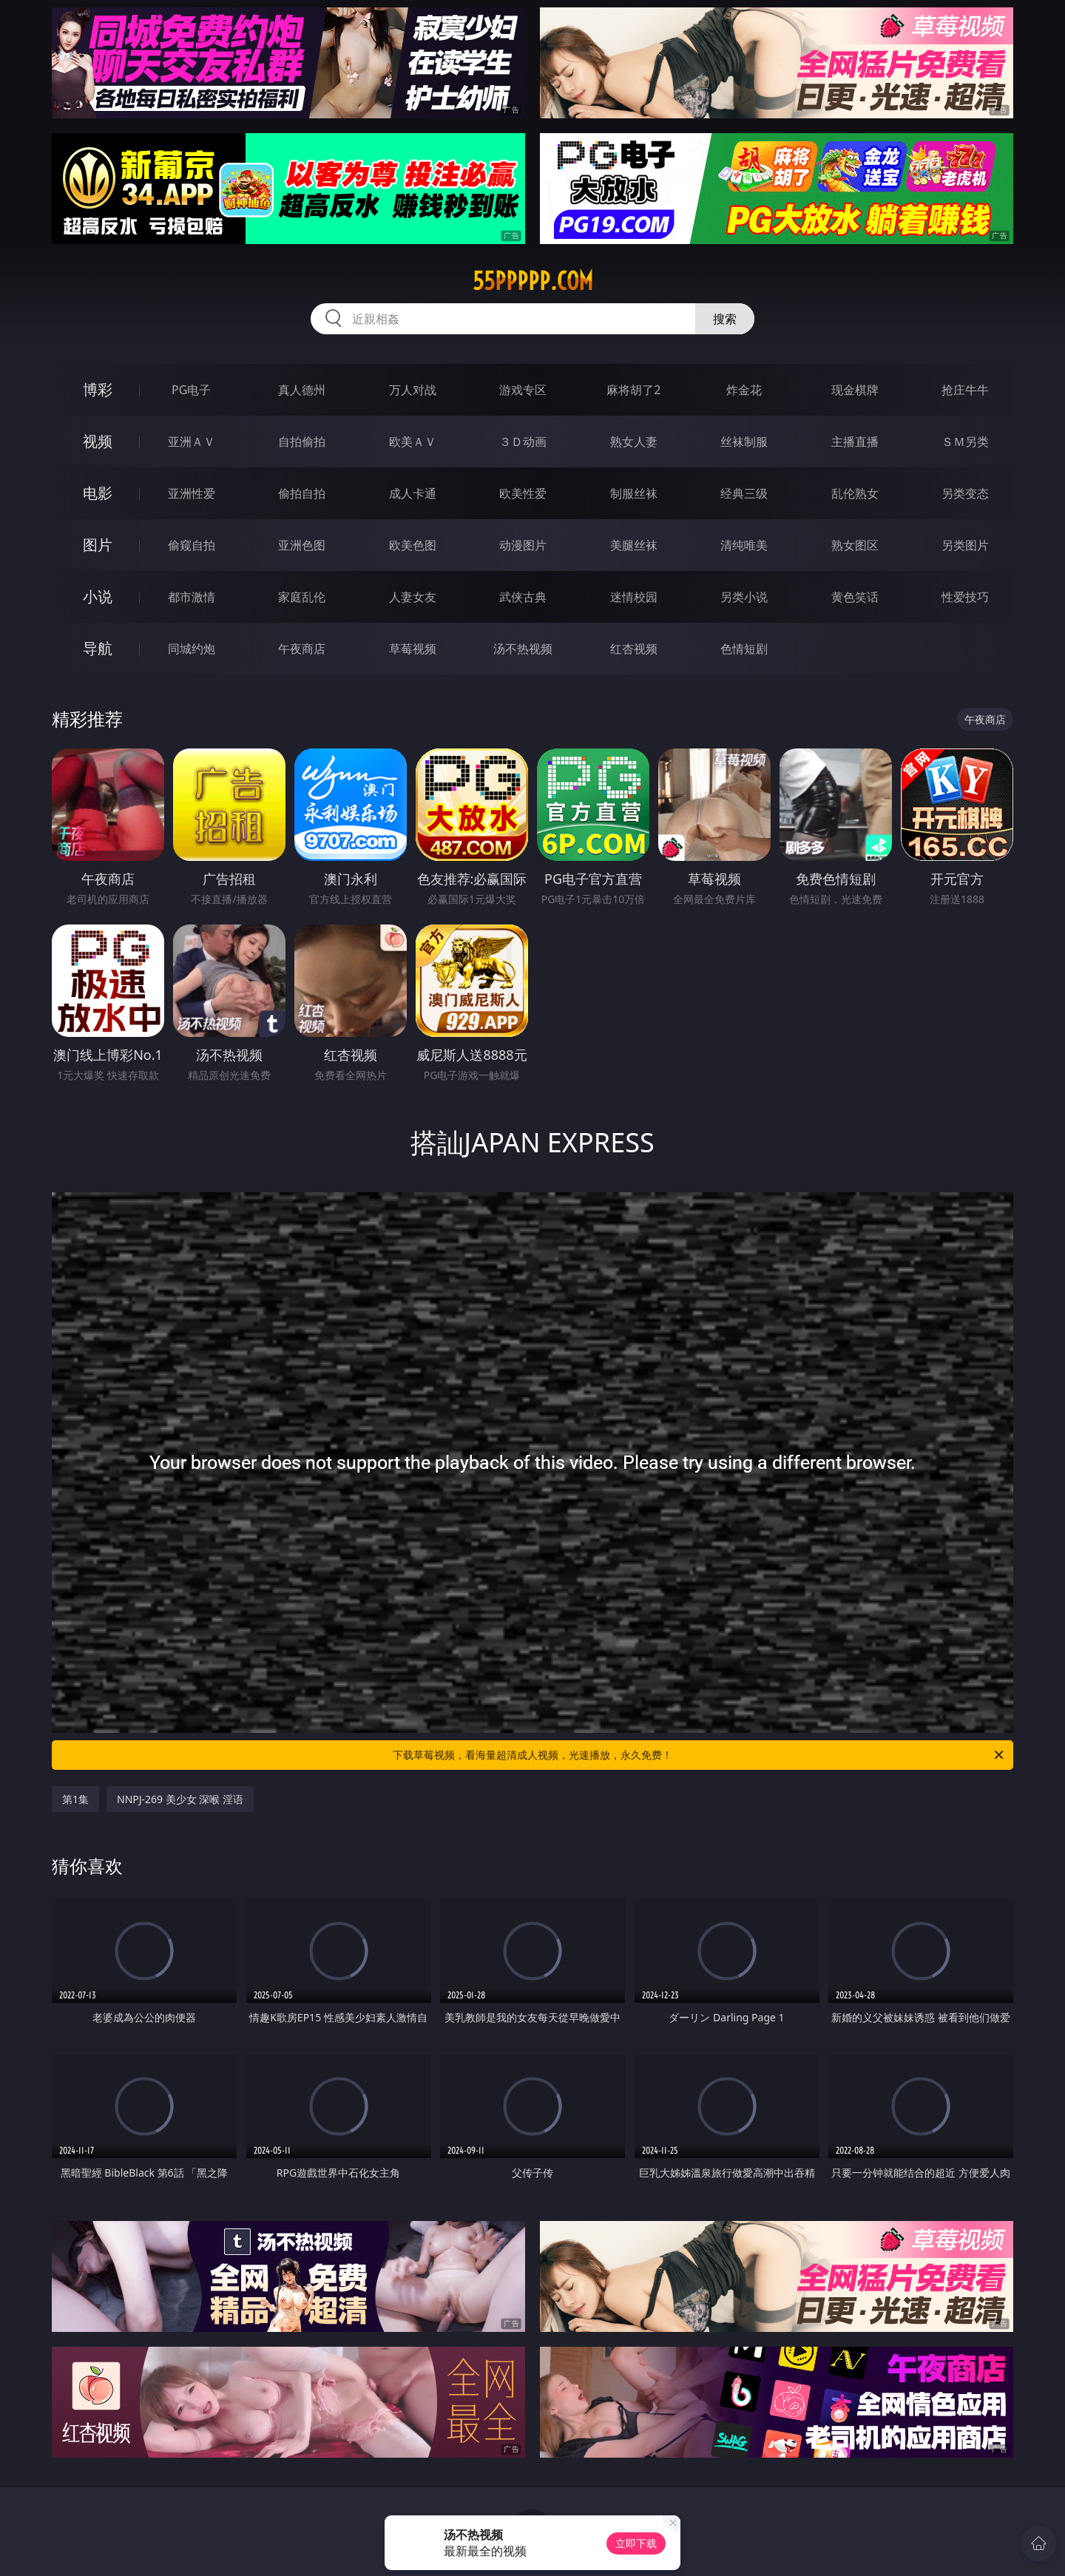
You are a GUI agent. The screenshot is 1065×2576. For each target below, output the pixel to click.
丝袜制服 (744, 441)
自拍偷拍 (301, 441)
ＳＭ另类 (965, 441)
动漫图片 (523, 545)
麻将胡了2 (633, 390)
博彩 (97, 389)
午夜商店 (301, 648)
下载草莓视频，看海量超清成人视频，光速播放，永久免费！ (699, 1755)
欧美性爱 (523, 493)
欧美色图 (412, 545)
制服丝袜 (633, 493)
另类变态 (965, 493)
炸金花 (744, 390)
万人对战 (412, 390)
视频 (97, 441)
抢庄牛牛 (965, 390)
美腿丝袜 (633, 545)
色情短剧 (744, 648)
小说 (97, 596)
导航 (97, 648)
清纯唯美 (744, 545)
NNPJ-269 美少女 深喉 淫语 (180, 1799)
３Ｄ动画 (523, 441)
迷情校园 (633, 597)
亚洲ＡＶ (191, 441)
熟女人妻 (633, 441)
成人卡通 (412, 493)
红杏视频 (633, 648)
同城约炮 (191, 648)
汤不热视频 (522, 648)
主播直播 (855, 441)
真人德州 (301, 390)
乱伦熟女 (855, 493)
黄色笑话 (855, 597)
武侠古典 (523, 597)
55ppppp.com (533, 281)
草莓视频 (412, 648)
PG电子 (191, 390)
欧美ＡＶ (412, 441)
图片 (97, 545)
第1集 (75, 1799)
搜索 (725, 319)
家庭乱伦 (301, 597)
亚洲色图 (301, 545)
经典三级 (744, 493)
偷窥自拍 (191, 545)
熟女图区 (855, 545)
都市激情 (191, 597)
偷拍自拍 (301, 493)
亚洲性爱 (191, 493)
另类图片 (965, 545)
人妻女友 (412, 597)
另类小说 (744, 597)
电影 (97, 493)
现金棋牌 (855, 390)
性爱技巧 (965, 597)
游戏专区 (523, 390)
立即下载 (636, 2543)
